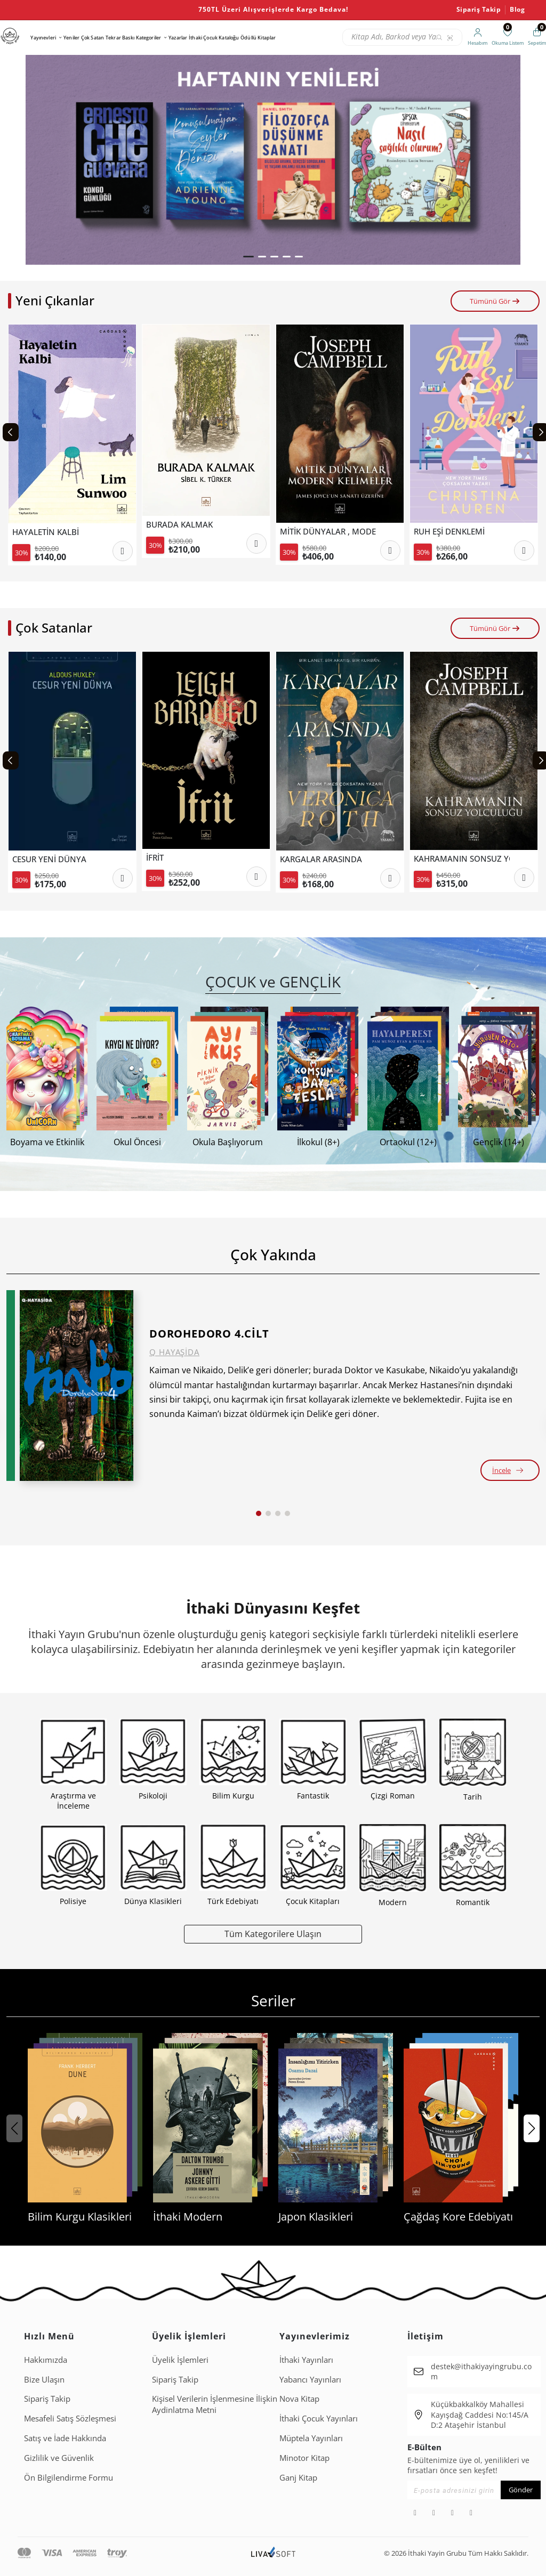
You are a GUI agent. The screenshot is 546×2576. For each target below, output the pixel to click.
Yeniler (71, 37)
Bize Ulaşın (44, 2379)
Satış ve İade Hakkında (65, 2438)
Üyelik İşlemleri (180, 2359)
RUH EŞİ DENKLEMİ (449, 531)
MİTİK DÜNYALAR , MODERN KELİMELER (328, 531)
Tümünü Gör (495, 301)
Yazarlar (177, 37)
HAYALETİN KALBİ (45, 532)
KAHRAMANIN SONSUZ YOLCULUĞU (462, 859)
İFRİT (155, 858)
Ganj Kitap (298, 2477)
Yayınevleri (43, 37)
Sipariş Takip (478, 9)
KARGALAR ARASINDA (321, 859)
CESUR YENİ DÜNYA (49, 859)
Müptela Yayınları (311, 2438)
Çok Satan (92, 37)
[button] (248, 256)
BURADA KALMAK (179, 525)
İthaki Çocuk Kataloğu (214, 37)
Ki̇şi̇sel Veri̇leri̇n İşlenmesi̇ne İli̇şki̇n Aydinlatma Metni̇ (214, 2404)
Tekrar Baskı (120, 37)
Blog (517, 9)
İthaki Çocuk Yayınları (318, 2418)
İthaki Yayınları (306, 2359)
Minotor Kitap (304, 2457)
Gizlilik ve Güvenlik (59, 2457)
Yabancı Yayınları (310, 2379)
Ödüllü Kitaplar (258, 37)
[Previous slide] (11, 432)
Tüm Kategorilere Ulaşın (273, 1933)
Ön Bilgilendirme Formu (68, 2477)
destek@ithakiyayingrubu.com (481, 2371)
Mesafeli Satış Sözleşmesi (70, 2418)
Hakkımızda (45, 2359)
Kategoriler (149, 37)
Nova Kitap (299, 2398)
